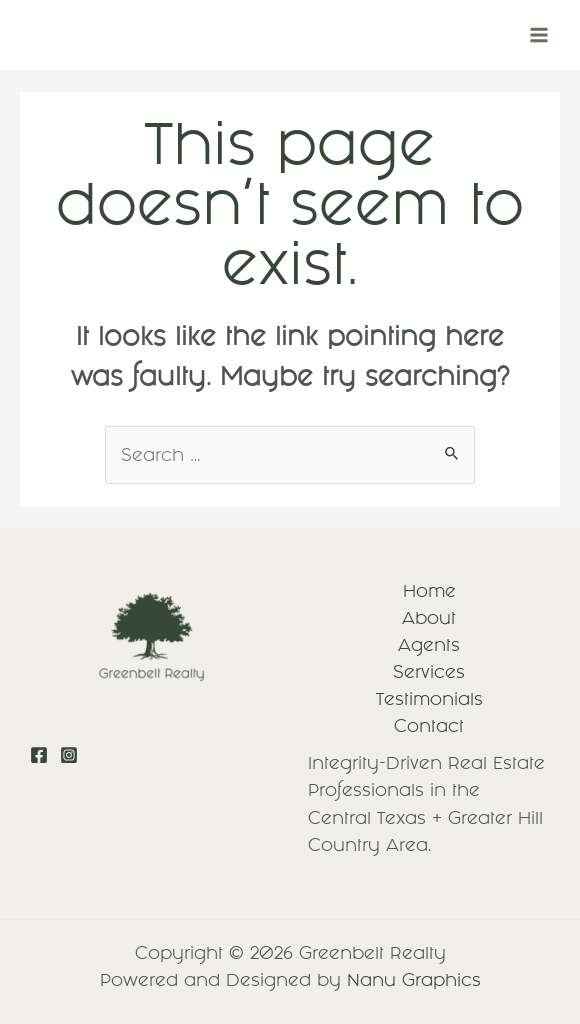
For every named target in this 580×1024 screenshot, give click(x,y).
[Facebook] (39, 755)
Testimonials (429, 699)
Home (429, 591)
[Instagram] (69, 755)
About (429, 618)
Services (429, 672)
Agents (429, 645)
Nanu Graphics (414, 980)
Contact (429, 726)
